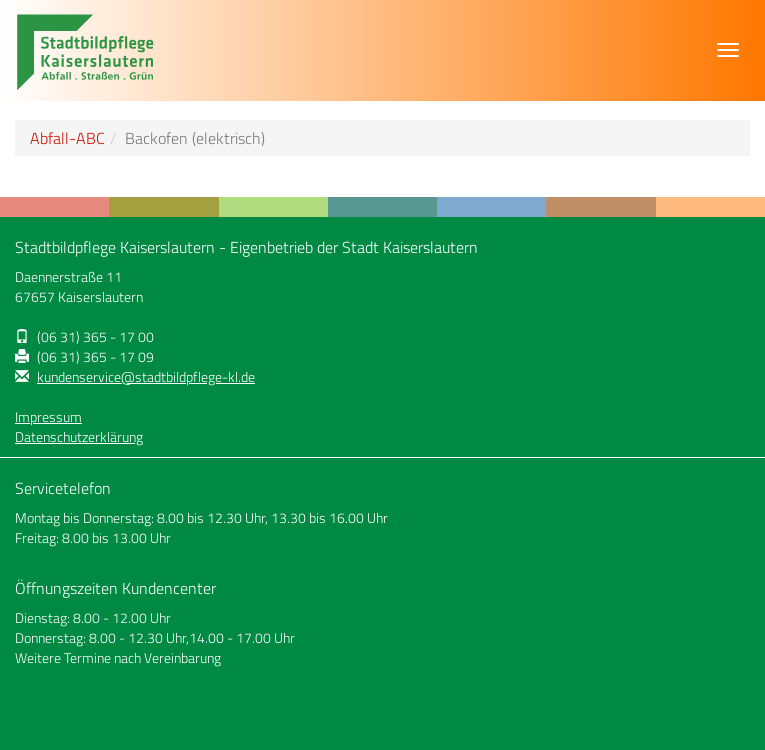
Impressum (48, 417)
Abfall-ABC (67, 138)
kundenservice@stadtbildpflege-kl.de (146, 377)
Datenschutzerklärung (79, 437)
